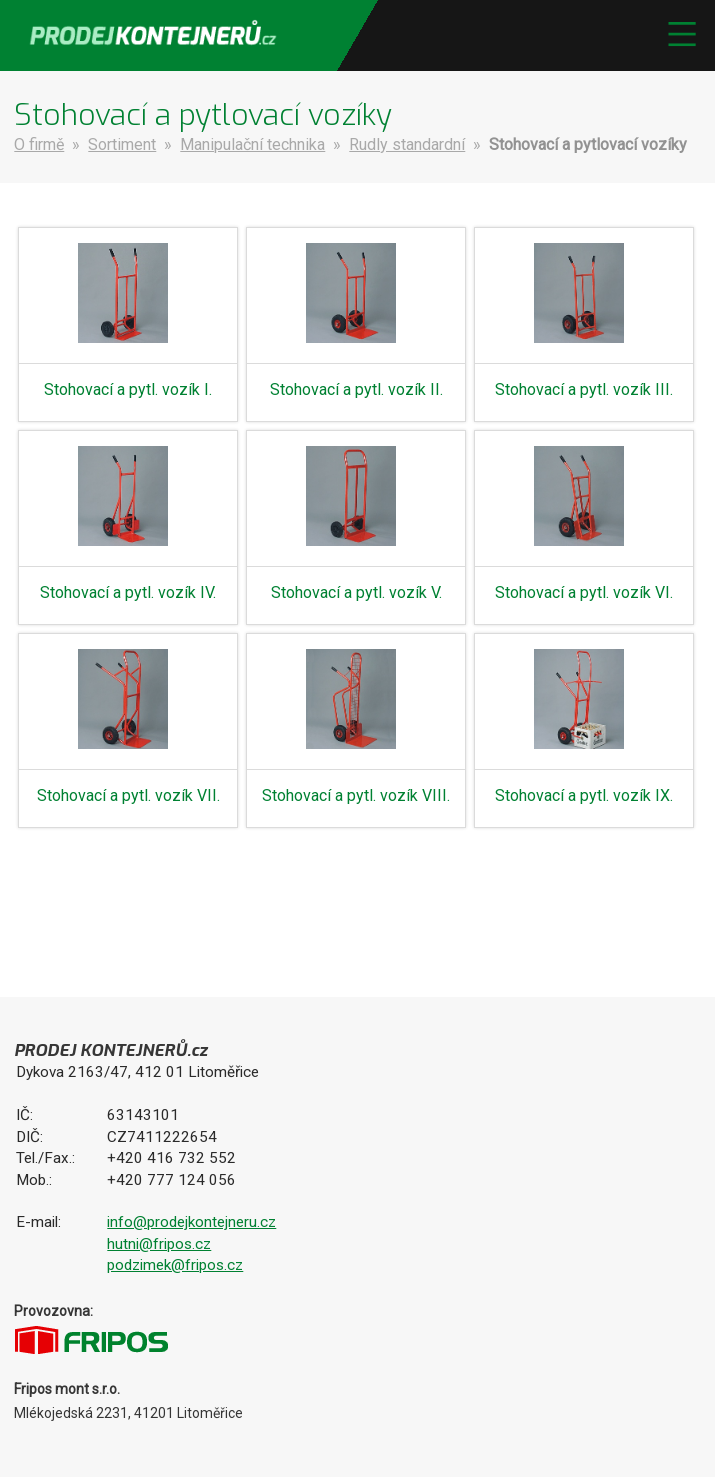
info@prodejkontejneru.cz (191, 1222)
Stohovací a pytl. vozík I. (128, 389)
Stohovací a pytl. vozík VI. (584, 592)
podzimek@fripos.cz (175, 1265)
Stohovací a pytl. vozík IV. (128, 592)
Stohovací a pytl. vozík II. (356, 389)
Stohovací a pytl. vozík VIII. (356, 795)
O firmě (39, 144)
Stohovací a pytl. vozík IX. (584, 795)
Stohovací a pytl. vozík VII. (128, 795)
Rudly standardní (407, 144)
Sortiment (122, 144)
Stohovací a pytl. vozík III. (584, 389)
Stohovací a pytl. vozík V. (356, 592)
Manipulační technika (252, 144)
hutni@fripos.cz (159, 1244)
